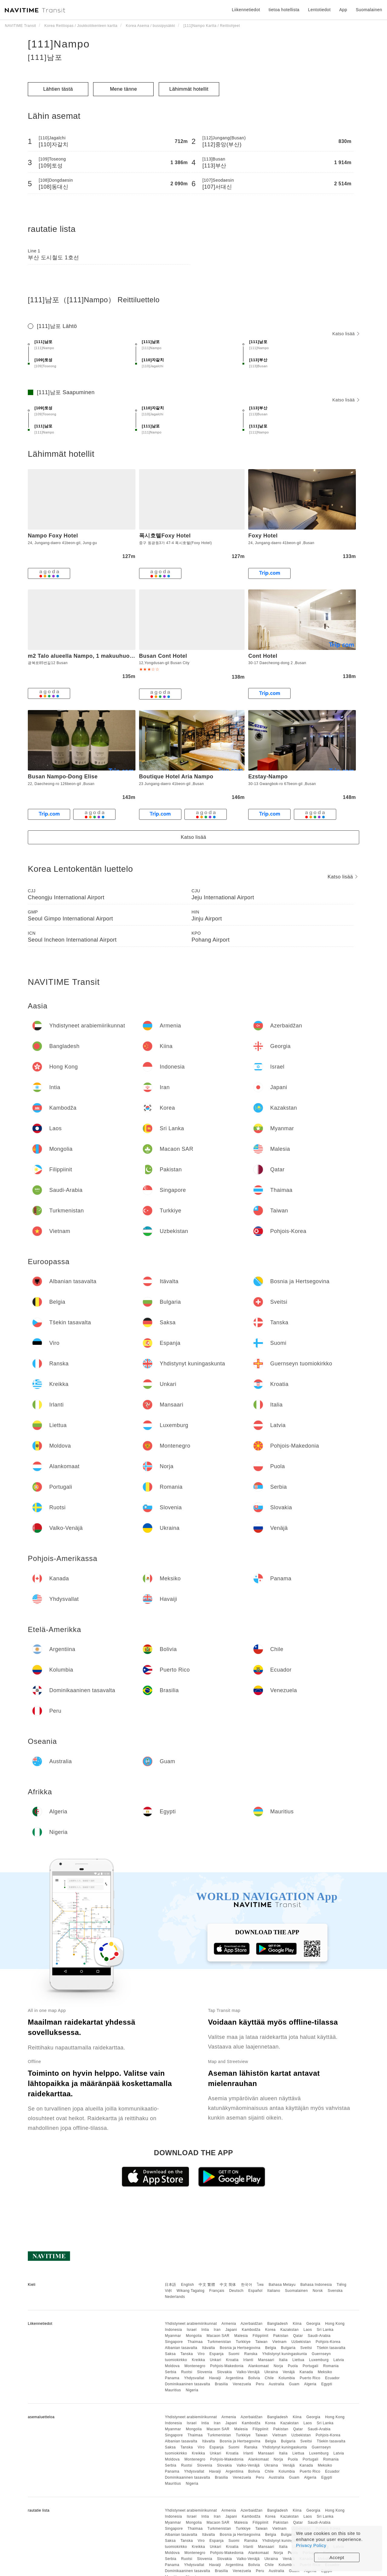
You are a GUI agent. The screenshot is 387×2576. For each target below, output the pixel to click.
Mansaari (266, 2360)
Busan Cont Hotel (163, 656)
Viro (201, 2354)
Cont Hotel (262, 656)
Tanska (186, 2354)
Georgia (313, 2323)
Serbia (170, 2372)
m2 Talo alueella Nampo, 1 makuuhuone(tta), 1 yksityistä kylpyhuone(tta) (127, 656)
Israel (192, 2330)
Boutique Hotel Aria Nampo (176, 777)
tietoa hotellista (283, 9)
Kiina (297, 2323)
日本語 (170, 2284)
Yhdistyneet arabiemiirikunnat (191, 2323)
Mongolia (194, 2336)
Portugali (310, 2366)
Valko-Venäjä (248, 2372)
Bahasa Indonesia (316, 2284)
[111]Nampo (59, 44)
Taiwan (261, 2342)
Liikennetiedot (246, 9)
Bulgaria (288, 2348)
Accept (337, 2557)
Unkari (215, 2360)
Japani (231, 2330)
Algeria (310, 2384)
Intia (205, 2330)
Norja (278, 2366)
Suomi (233, 2354)
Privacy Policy (311, 2545)
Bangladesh (277, 2323)
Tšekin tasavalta (331, 2348)
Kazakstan (289, 2330)
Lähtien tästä (58, 89)
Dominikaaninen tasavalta (187, 2384)
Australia (276, 2384)
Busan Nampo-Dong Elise (63, 777)
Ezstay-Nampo (268, 777)
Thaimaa (195, 2342)
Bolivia (254, 2378)
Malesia (241, 2336)
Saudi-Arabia (319, 2336)
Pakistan (280, 2336)
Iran (217, 2330)
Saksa (170, 2354)
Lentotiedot (319, 9)
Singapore (174, 2342)
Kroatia (232, 2360)
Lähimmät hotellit (188, 89)
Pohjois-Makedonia (227, 2366)
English (187, 2284)
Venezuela (242, 2384)
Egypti (326, 2384)
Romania (331, 2366)
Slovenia (204, 2372)
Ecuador (332, 2378)
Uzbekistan (301, 2342)
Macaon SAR (218, 2336)
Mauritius (173, 2390)
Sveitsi (306, 2348)
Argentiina (234, 2378)
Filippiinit (260, 2336)
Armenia (228, 2323)
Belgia (270, 2348)
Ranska (251, 2354)
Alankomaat (258, 2366)
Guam (294, 2384)
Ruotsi (186, 2372)
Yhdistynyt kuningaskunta (284, 2354)
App (343, 9)
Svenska (335, 2291)
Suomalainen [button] (369, 9)
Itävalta (208, 2348)
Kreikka (198, 2360)
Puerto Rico (310, 2378)
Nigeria (192, 2390)
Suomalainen (296, 2291)
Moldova (172, 2366)
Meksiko (325, 2372)
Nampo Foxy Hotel (53, 536)
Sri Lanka (325, 2330)
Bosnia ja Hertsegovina (240, 2348)
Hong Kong (335, 2323)
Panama (172, 2378)
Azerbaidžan (251, 2323)
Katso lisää (345, 333)
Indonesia (173, 2330)
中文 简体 (228, 2284)
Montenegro (194, 2366)
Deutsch (236, 2291)
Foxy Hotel (263, 536)
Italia (283, 2360)
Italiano (273, 2291)
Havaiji (215, 2378)
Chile (269, 2378)
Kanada (306, 2372)
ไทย (260, 2284)
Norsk (318, 2291)
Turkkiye (243, 2342)
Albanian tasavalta (181, 2348)
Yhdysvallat (194, 2378)
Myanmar (173, 2336)
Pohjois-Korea (328, 2342)
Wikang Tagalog (190, 2291)
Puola (293, 2366)
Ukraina (271, 2372)
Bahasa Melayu (282, 2284)
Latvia (338, 2360)
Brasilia (221, 2384)
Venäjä (289, 2372)
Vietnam (279, 2342)
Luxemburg (319, 2360)
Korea (270, 2330)
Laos (308, 2330)
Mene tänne (123, 89)
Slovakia (224, 2372)
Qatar (298, 2336)
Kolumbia (286, 2378)
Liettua (298, 2360)
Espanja (217, 2354)
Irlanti (248, 2360)
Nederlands (175, 2297)
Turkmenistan (219, 2342)
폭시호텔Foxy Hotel (165, 536)
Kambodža (251, 2330)
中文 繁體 (207, 2284)
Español (255, 2291)
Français (216, 2291)
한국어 (246, 2284)
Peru (260, 2384)
